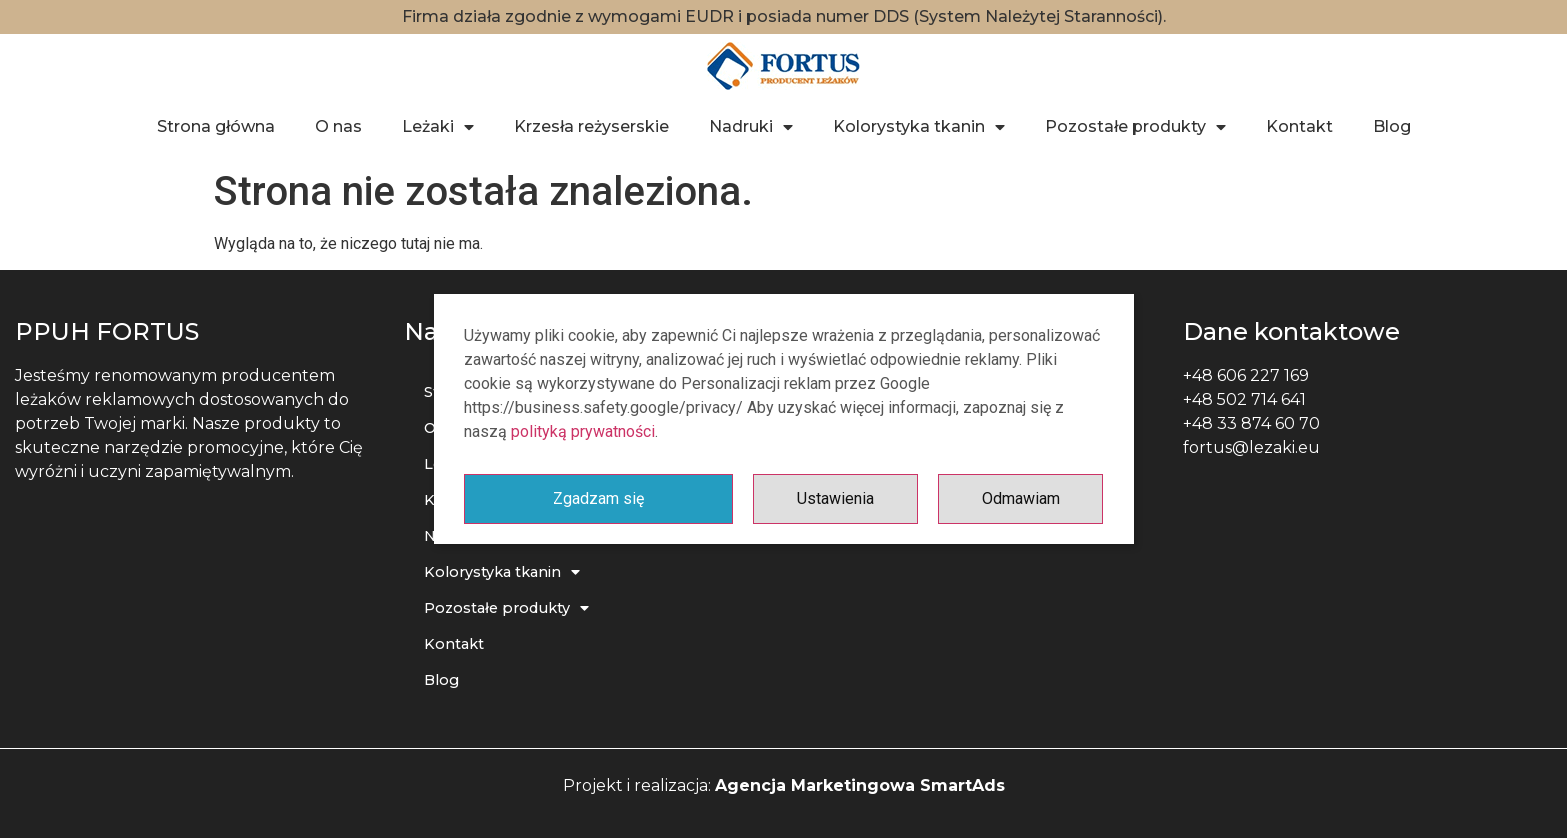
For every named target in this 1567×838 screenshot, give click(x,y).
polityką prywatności (583, 431)
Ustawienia (835, 498)
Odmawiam (1021, 498)
